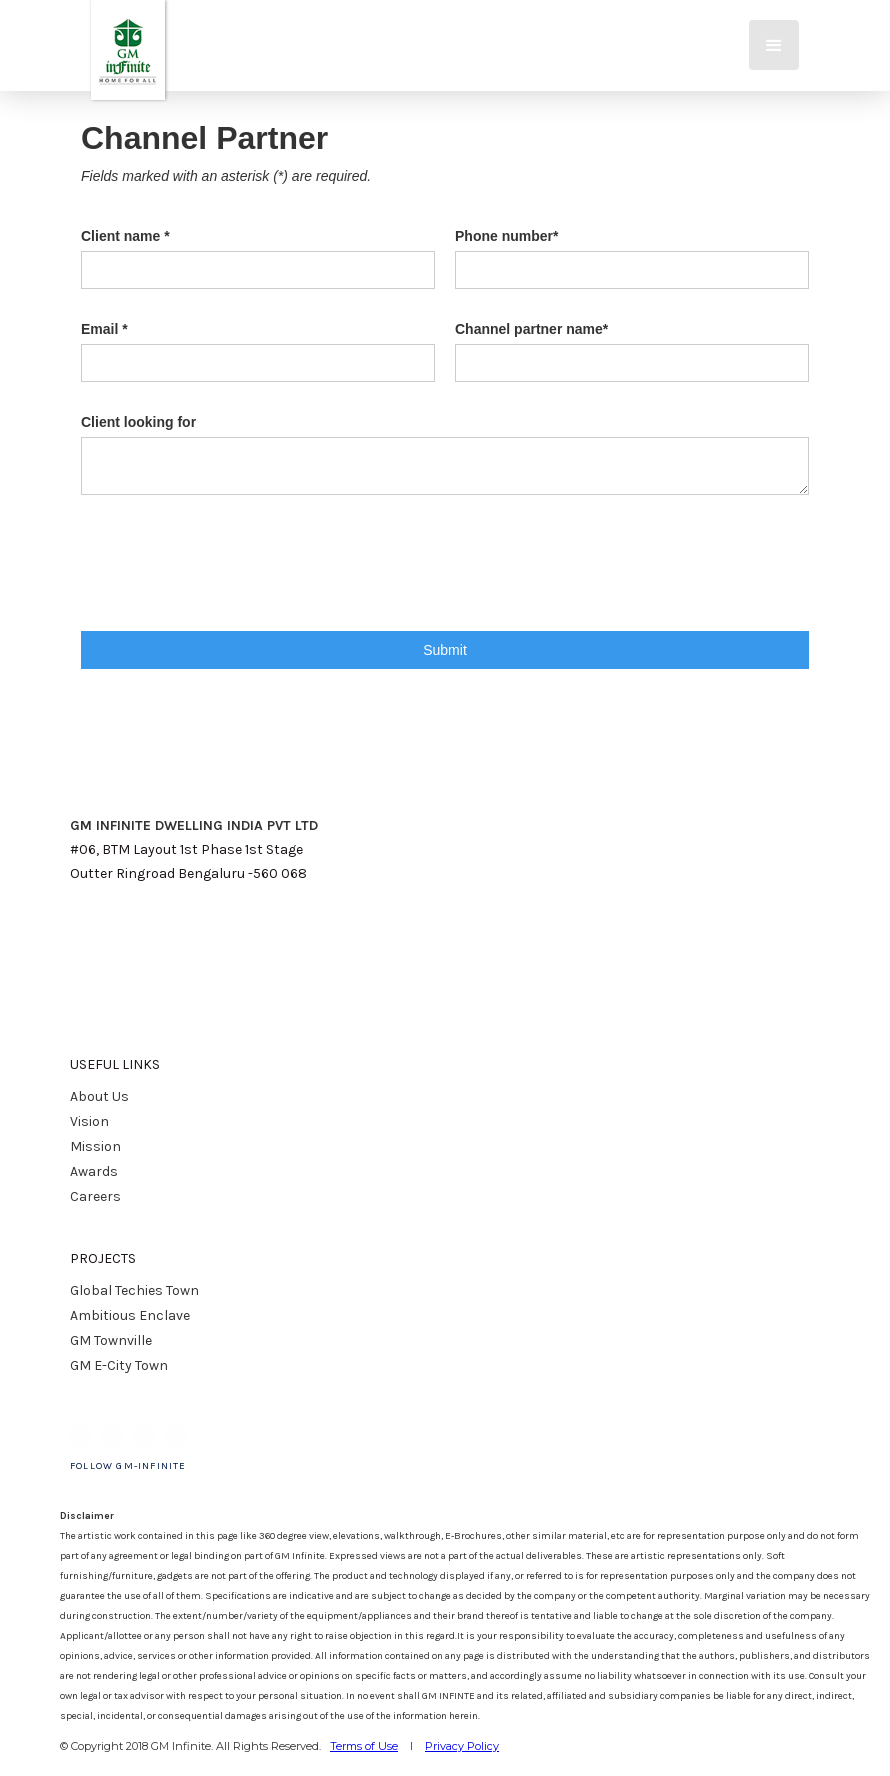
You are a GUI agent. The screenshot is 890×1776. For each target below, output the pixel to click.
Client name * (125, 236)
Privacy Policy (462, 1746)
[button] (774, 45)
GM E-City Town (119, 1365)
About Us (99, 1096)
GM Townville (111, 1340)
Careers (95, 1196)
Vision (89, 1121)
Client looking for (138, 422)
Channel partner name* (531, 329)
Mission (95, 1146)
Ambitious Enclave (130, 1315)
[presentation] (233, 584)
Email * (104, 329)
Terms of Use (364, 1746)
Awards (94, 1171)
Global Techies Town (134, 1290)
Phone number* (506, 236)
